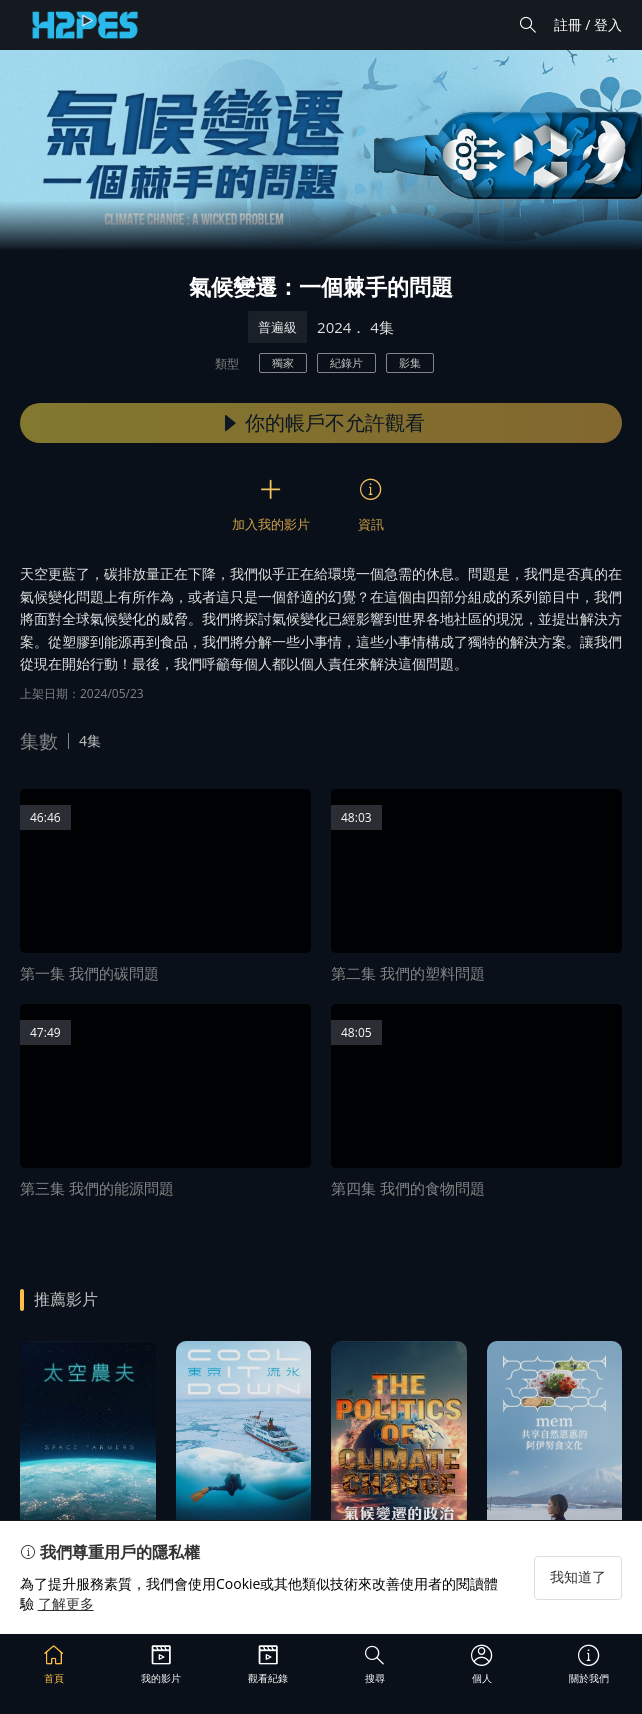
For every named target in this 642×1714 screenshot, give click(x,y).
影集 (410, 362)
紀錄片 (346, 362)
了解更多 (66, 1603)
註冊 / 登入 (588, 24)
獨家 (283, 362)
